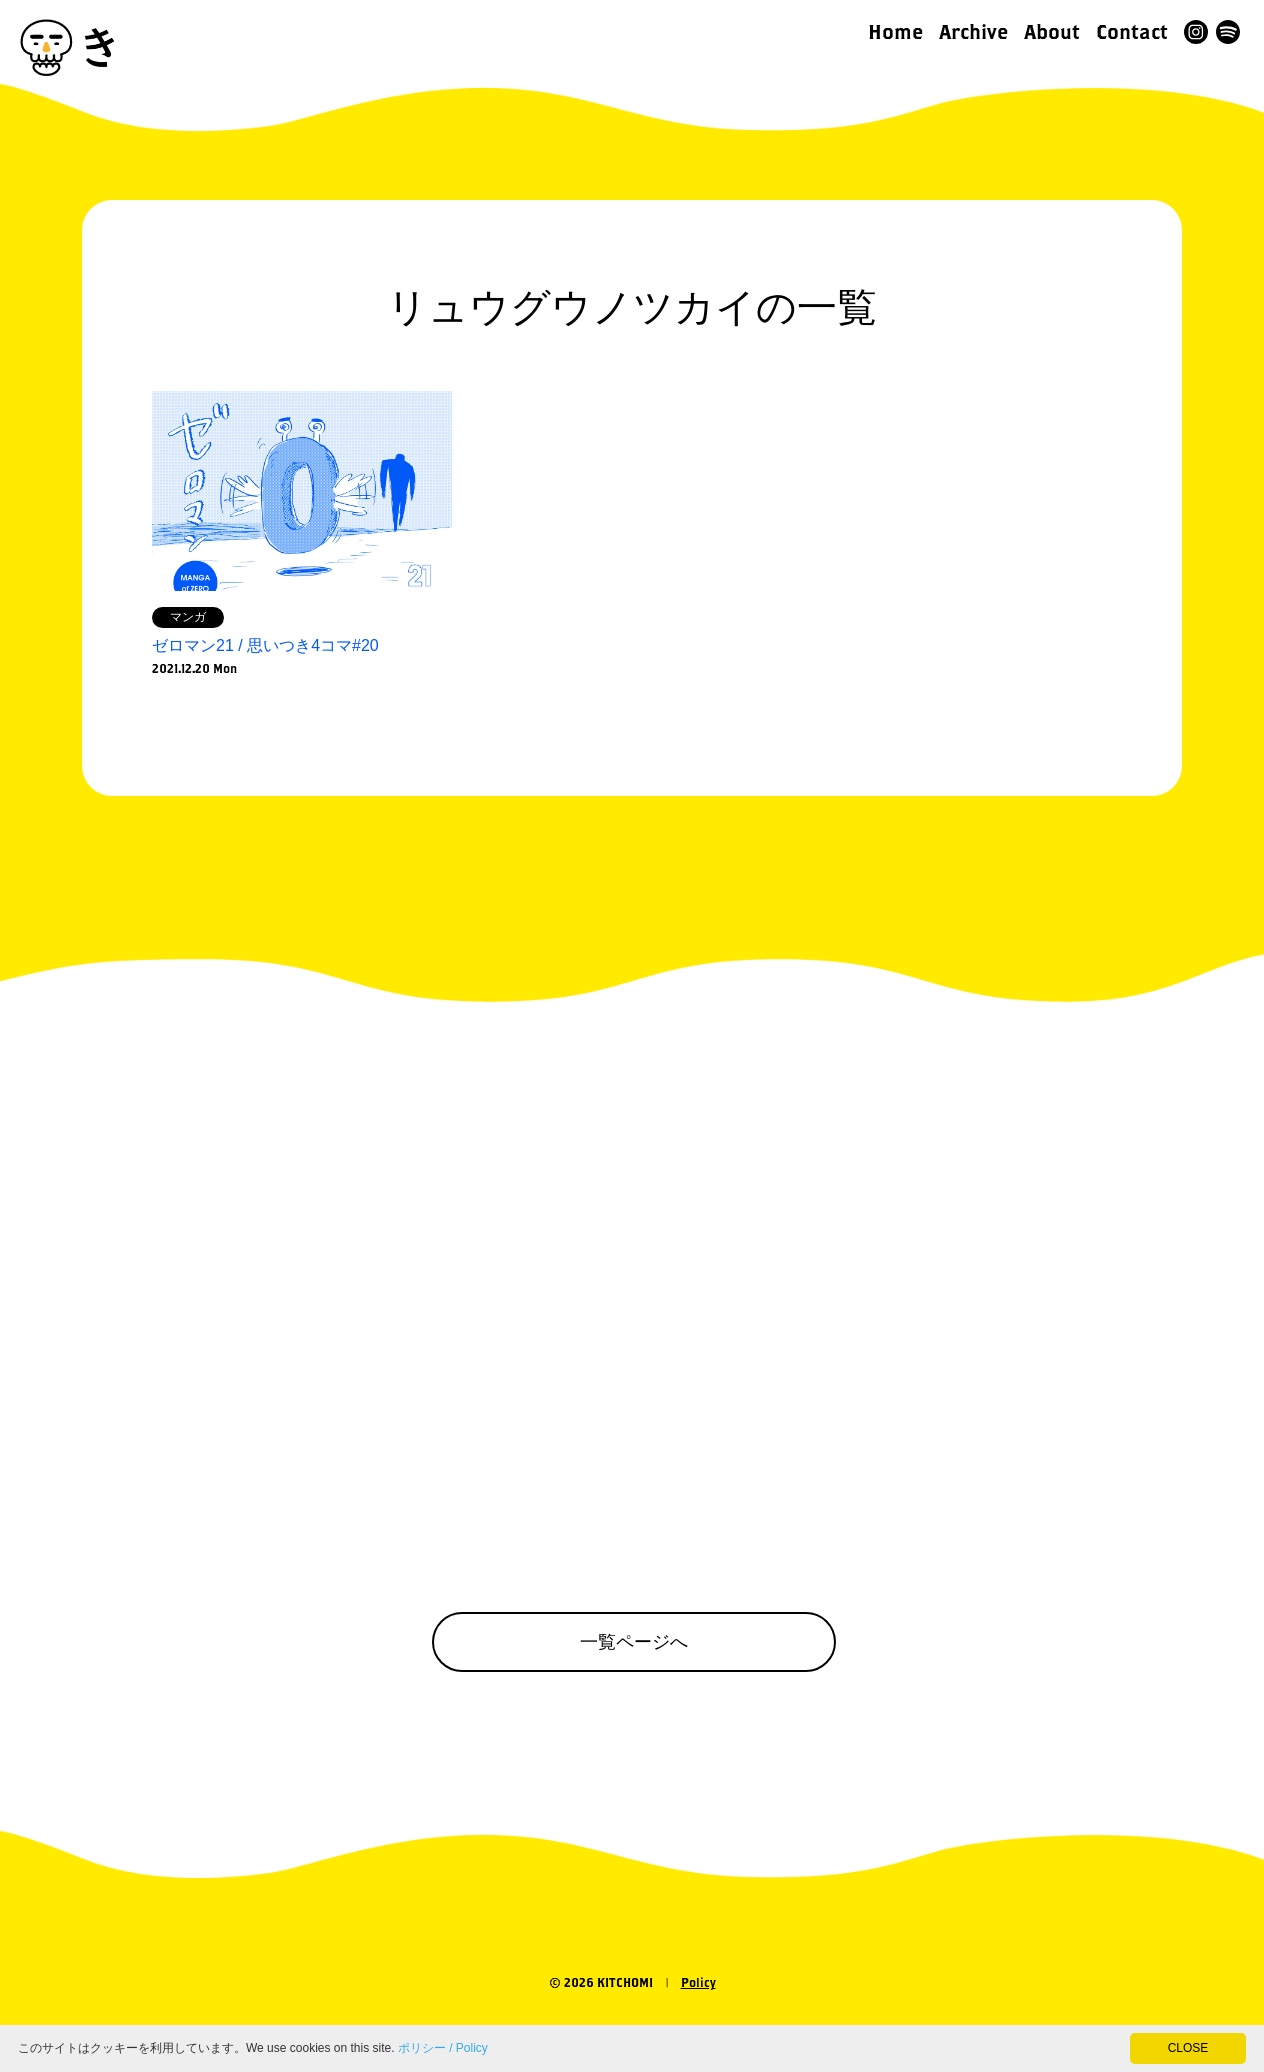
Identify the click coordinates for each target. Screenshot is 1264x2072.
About (1052, 31)
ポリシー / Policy (443, 2048)
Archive (973, 31)
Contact (1132, 31)
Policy (698, 1982)
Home (895, 31)
